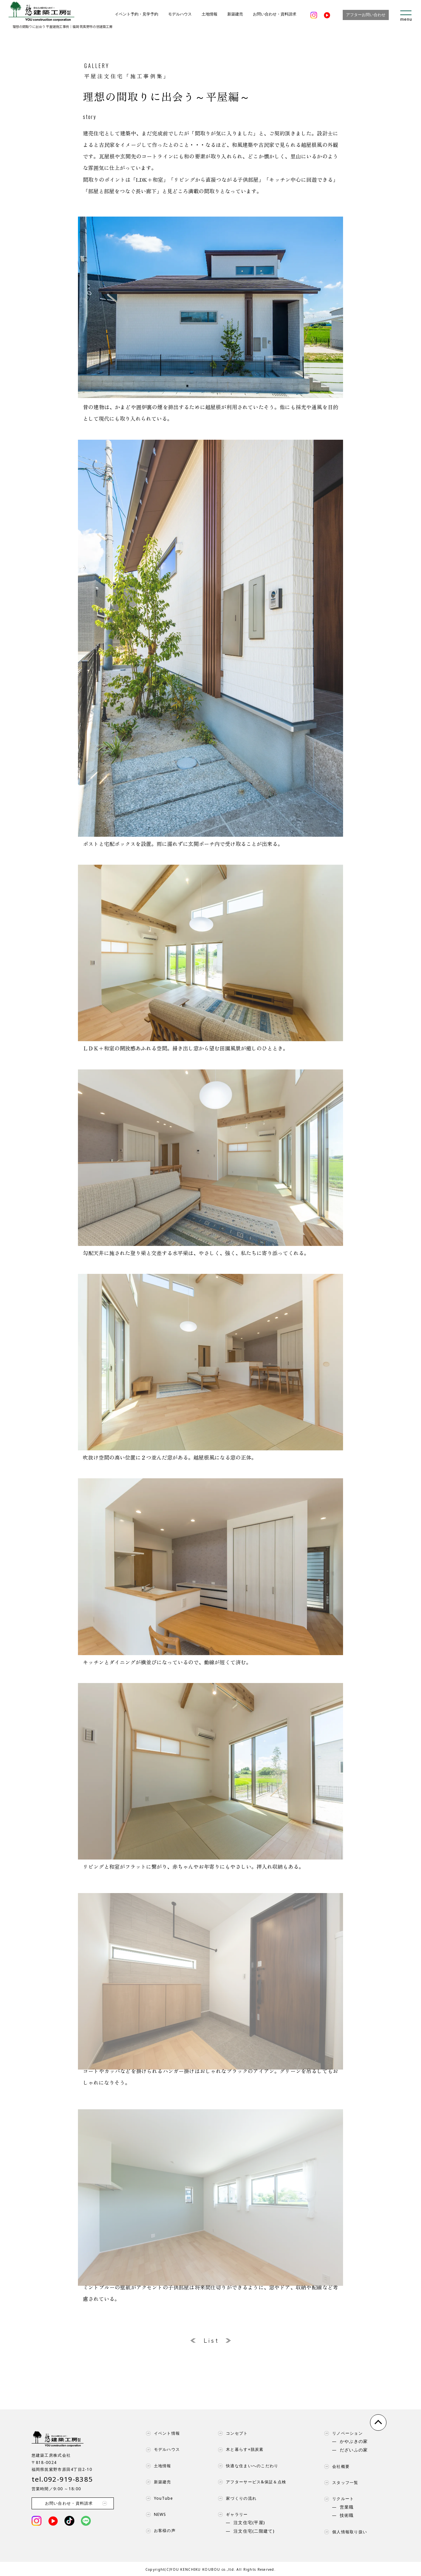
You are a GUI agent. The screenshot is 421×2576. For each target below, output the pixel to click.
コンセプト (231, 2433)
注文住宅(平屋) (249, 2522)
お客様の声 (159, 2530)
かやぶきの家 (354, 2441)
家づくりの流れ (236, 2498)
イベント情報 (161, 2433)
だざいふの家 (354, 2450)
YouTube (158, 2498)
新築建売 (235, 14)
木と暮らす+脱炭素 (239, 2449)
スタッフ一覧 (340, 2482)
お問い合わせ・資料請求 (274, 14)
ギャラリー (231, 2514)
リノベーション (342, 2433)
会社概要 (335, 2466)
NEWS (154, 2514)
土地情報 (209, 14)
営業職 (347, 2507)
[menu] (406, 15)
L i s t (211, 2340)
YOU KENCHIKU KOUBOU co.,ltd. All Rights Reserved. (223, 2569)
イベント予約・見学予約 (136, 14)
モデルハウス (180, 14)
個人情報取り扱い (344, 2532)
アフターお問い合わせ (365, 14)
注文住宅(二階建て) (254, 2531)
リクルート (337, 2498)
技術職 (347, 2515)
